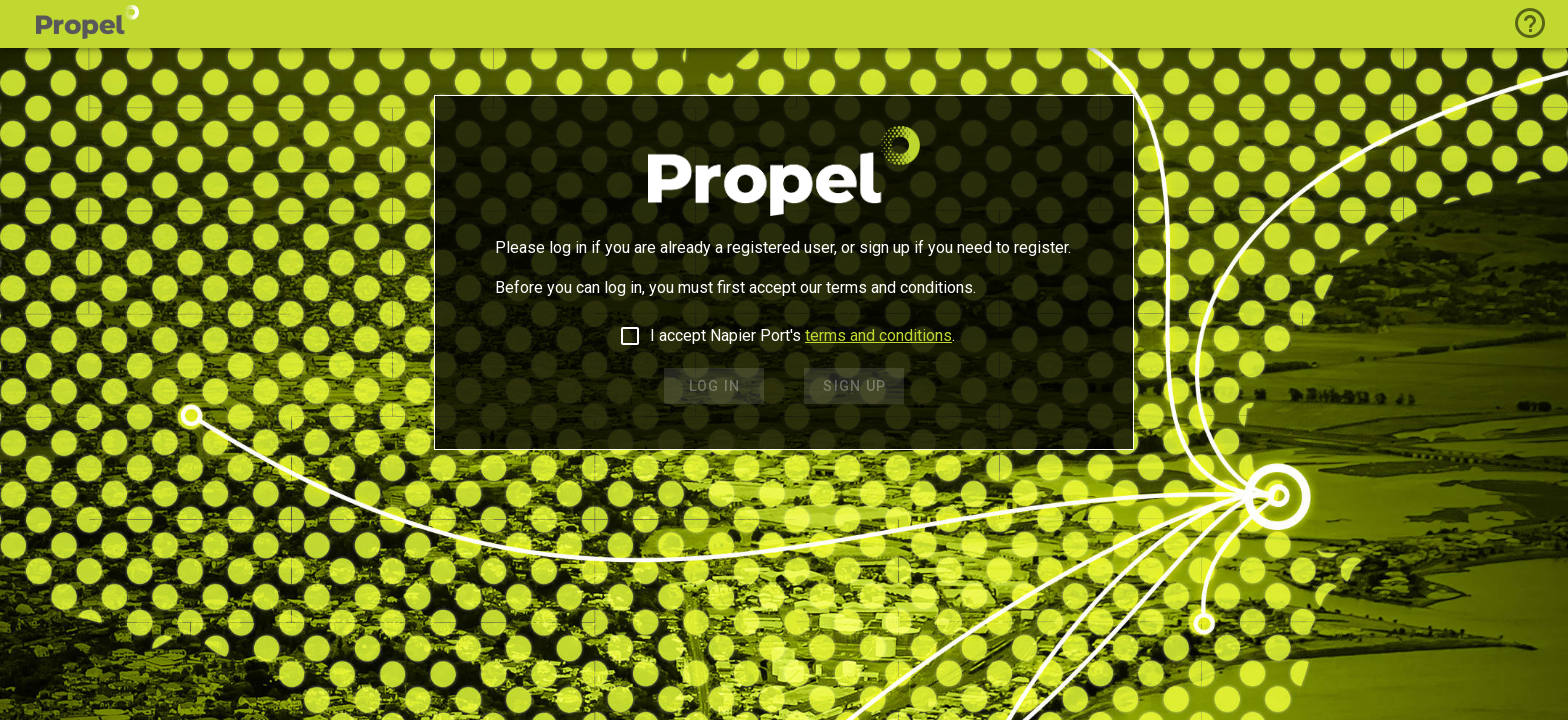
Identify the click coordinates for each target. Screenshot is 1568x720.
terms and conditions (878, 335)
